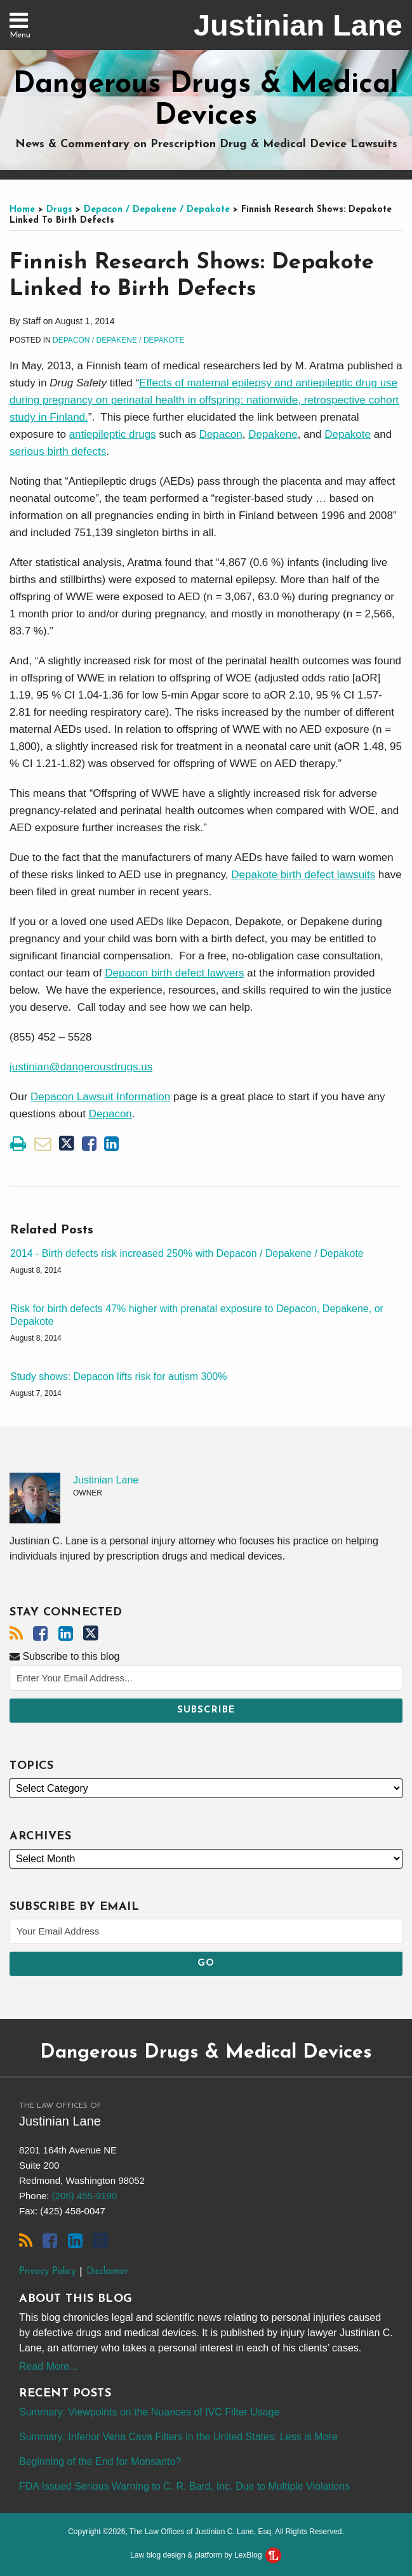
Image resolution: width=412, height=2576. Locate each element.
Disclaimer (107, 2272)
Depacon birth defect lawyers (174, 973)
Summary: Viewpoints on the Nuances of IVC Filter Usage (149, 2412)
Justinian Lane (298, 25)
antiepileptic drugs (112, 434)
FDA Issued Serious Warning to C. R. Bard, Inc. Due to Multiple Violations (184, 2486)
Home (22, 209)
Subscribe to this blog (64, 1656)
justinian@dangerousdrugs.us (81, 1067)
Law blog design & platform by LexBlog (205, 2555)
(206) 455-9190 (84, 2195)
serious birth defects (58, 451)
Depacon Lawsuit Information (100, 1097)
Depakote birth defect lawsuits (303, 875)
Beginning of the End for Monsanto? (100, 2461)
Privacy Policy (47, 2272)
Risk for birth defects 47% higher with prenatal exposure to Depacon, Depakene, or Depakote (196, 1315)
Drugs (59, 209)
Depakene (273, 434)
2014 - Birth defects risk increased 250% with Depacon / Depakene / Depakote (187, 1253)
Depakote (347, 434)
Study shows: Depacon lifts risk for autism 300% (118, 1376)
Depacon (221, 434)
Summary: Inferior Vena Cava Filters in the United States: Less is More (178, 2436)
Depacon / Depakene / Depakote (157, 209)
